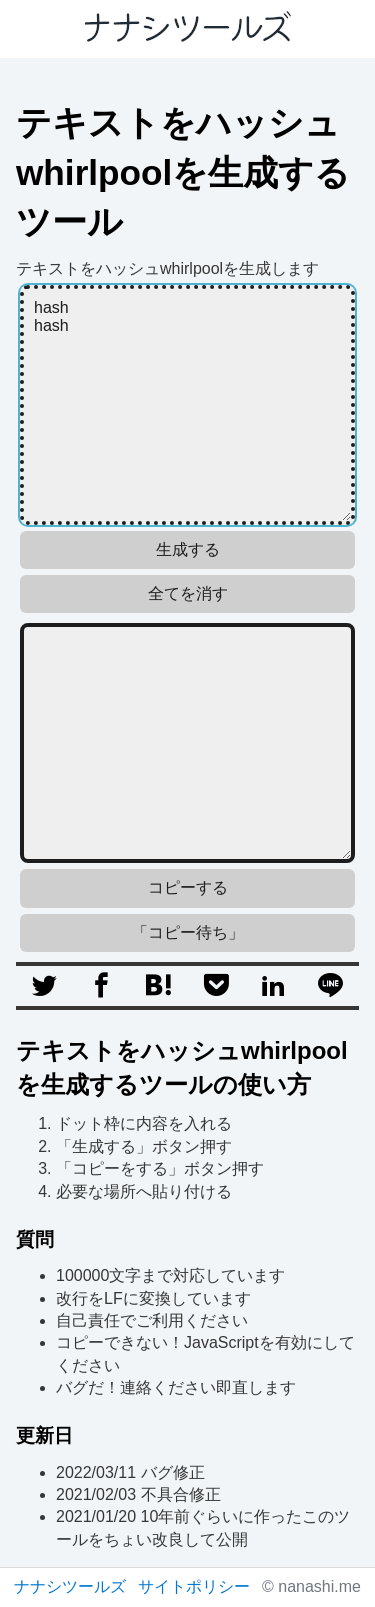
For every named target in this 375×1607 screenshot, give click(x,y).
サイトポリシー (194, 1586)
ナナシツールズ (70, 1586)
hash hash (187, 405)
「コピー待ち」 (188, 932)
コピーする (188, 887)
